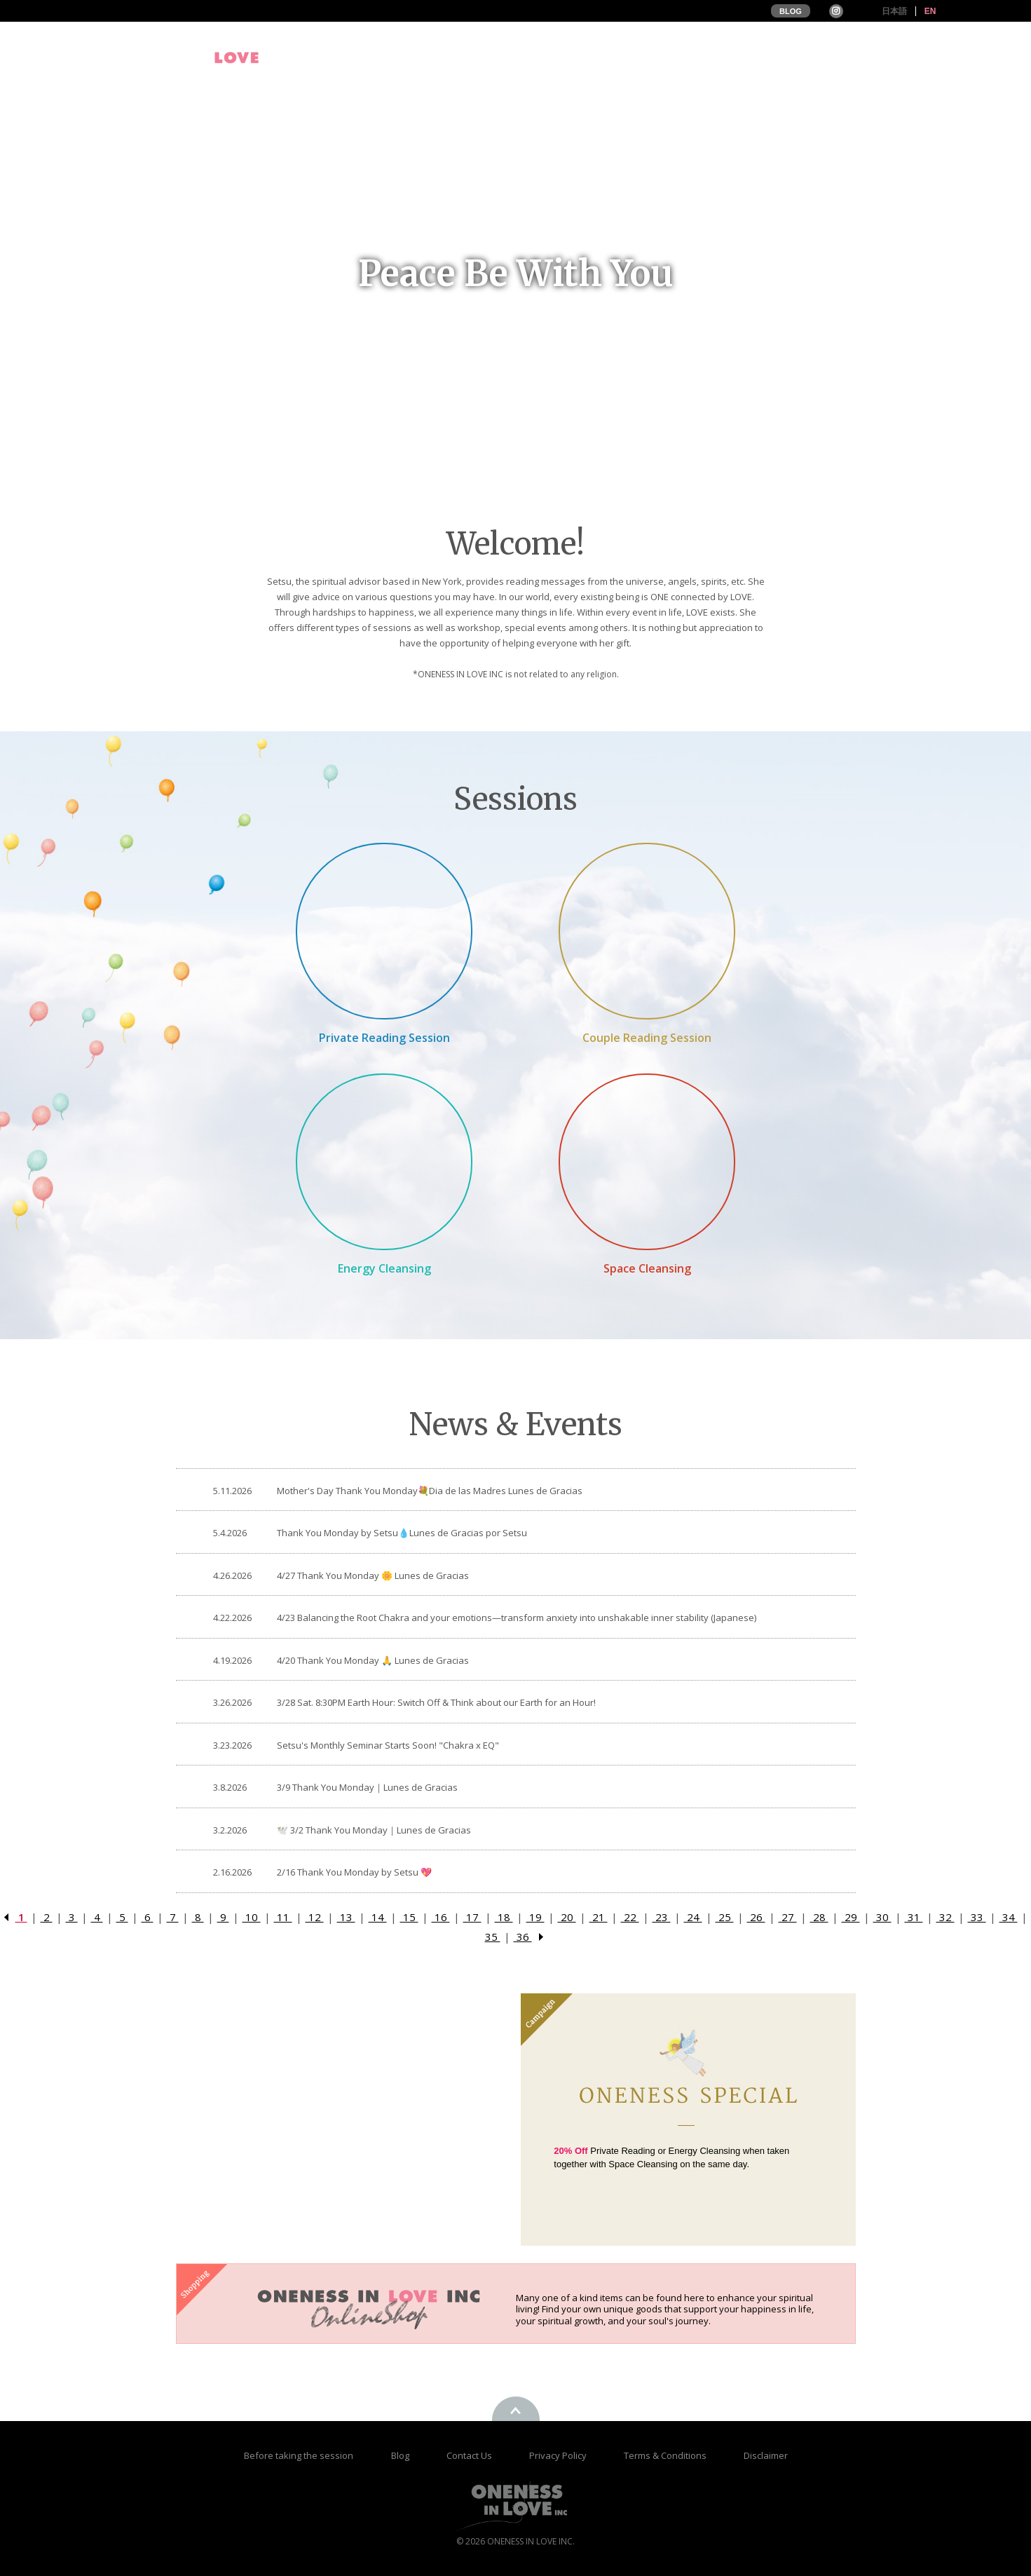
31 (914, 1917)
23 (662, 1917)
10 (252, 1917)
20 (567, 1917)
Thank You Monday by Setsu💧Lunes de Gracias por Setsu (402, 1532)
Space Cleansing (647, 1268)
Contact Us (470, 2455)
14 (378, 1917)
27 (788, 1917)
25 (725, 1917)
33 (977, 1917)
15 (409, 1917)
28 (819, 1917)
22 (630, 1917)
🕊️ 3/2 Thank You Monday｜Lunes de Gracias (374, 1830)
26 (756, 1917)
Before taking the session (298, 2455)
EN (930, 11)
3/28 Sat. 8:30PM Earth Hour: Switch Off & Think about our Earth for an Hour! (436, 1702)
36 (523, 1937)
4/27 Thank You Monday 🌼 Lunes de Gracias (373, 1575)
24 (693, 1917)
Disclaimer (766, 2455)
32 (945, 1917)
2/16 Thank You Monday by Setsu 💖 (354, 1872)
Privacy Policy (559, 2455)
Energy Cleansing (384, 1268)
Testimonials (811, 57)
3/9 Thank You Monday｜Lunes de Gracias (367, 1787)
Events (659, 57)
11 (283, 1917)
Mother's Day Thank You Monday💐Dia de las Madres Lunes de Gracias (429, 1490)
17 (472, 1917)
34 (1008, 1917)
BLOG (790, 11)
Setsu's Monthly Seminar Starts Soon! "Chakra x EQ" (388, 1745)
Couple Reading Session (646, 1037)
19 (535, 1917)
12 (315, 1917)
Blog (401, 2455)
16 (441, 1917)
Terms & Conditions (666, 2455)
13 (346, 1917)
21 (598, 1917)
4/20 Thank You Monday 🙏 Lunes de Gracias (373, 1660)
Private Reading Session (384, 1037)
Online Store (905, 57)
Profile (595, 57)
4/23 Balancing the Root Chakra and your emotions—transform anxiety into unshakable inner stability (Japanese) (516, 1617)
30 (882, 1917)
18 (504, 1917)
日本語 (894, 11)
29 (851, 1917)
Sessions (727, 57)
